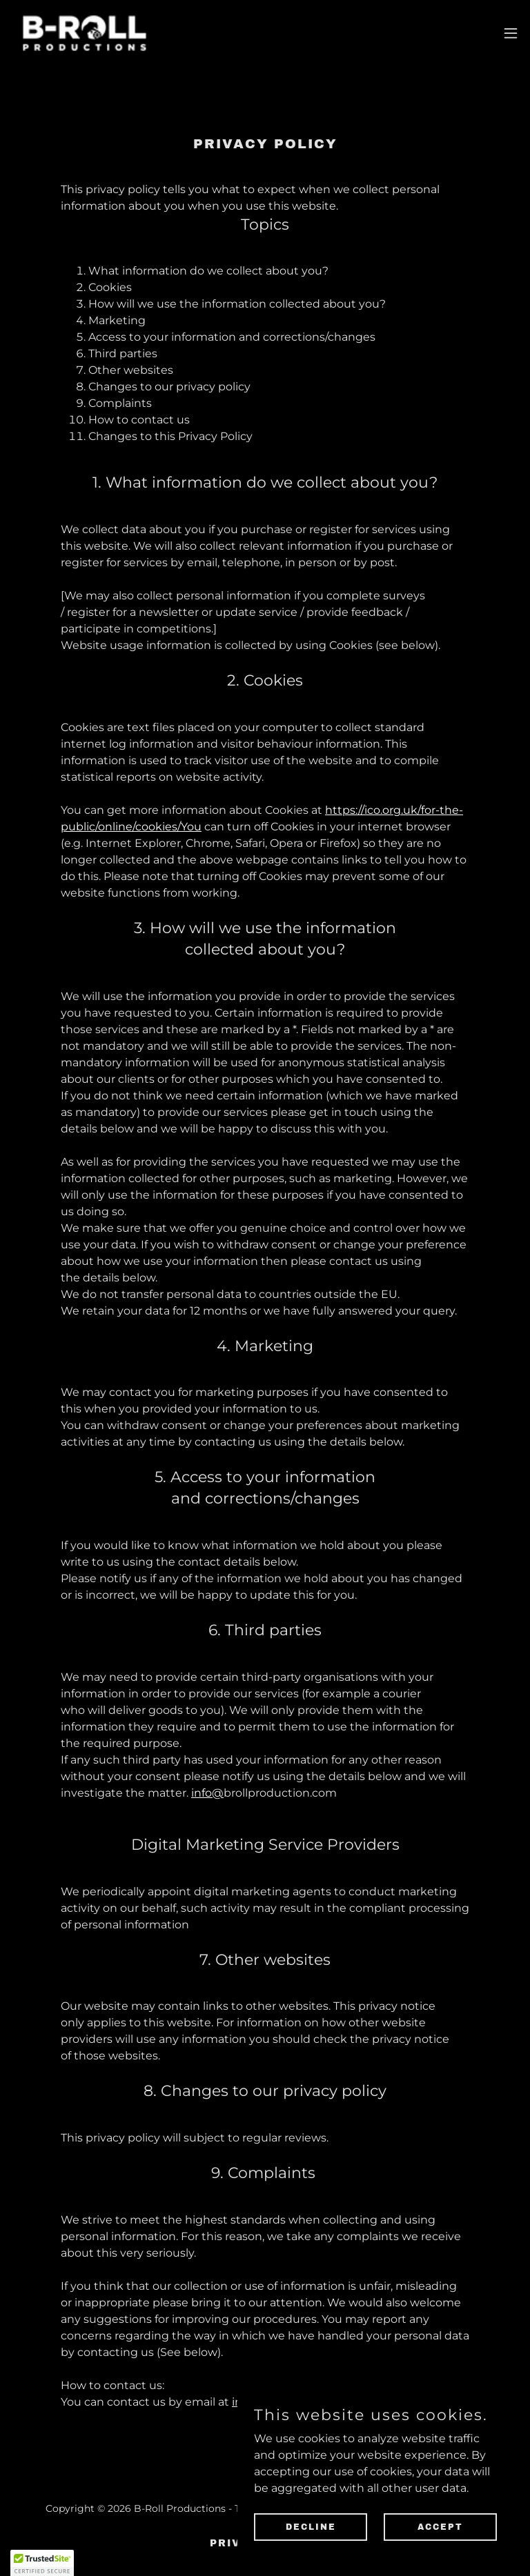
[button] (510, 33)
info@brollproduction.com (304, 2401)
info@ (207, 1792)
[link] (84, 33)
